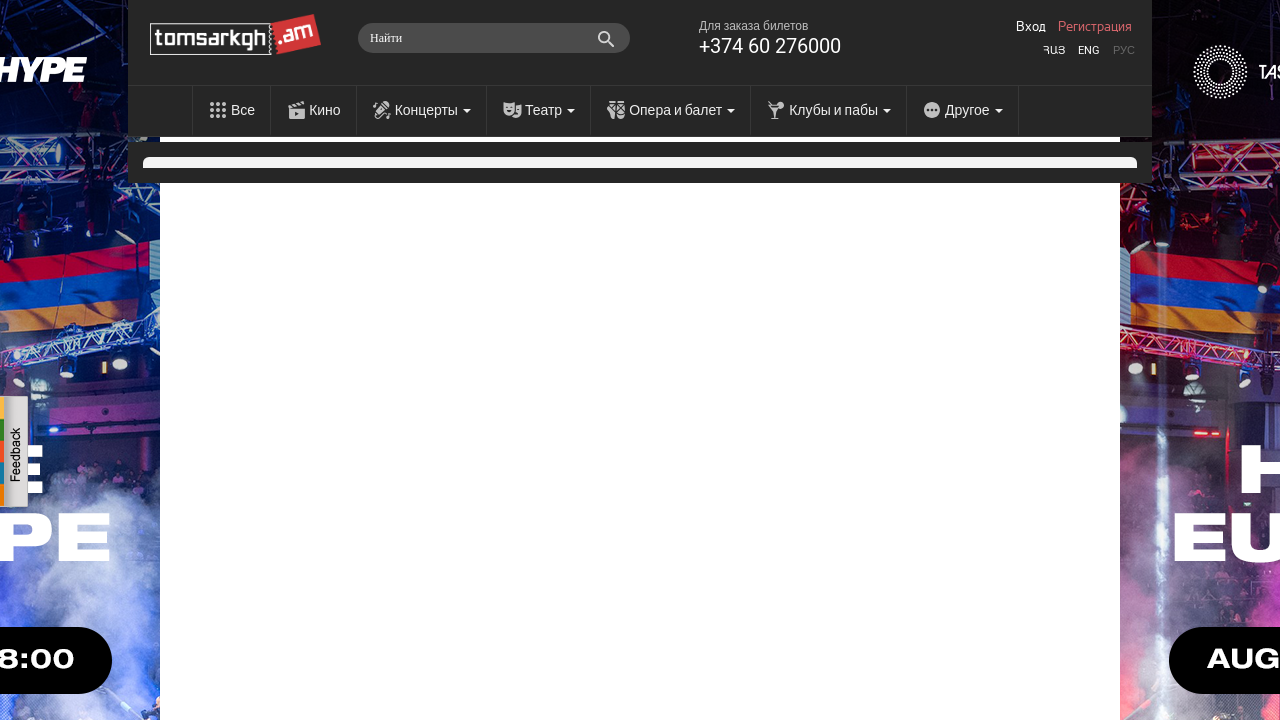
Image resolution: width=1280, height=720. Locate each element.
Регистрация (1095, 27)
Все (243, 110)
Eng (1089, 50)
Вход (1031, 27)
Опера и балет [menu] (682, 110)
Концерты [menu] (433, 110)
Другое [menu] (973, 110)
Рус (1124, 50)
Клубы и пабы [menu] (840, 110)
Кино (325, 110)
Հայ (1054, 50)
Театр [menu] (550, 110)
